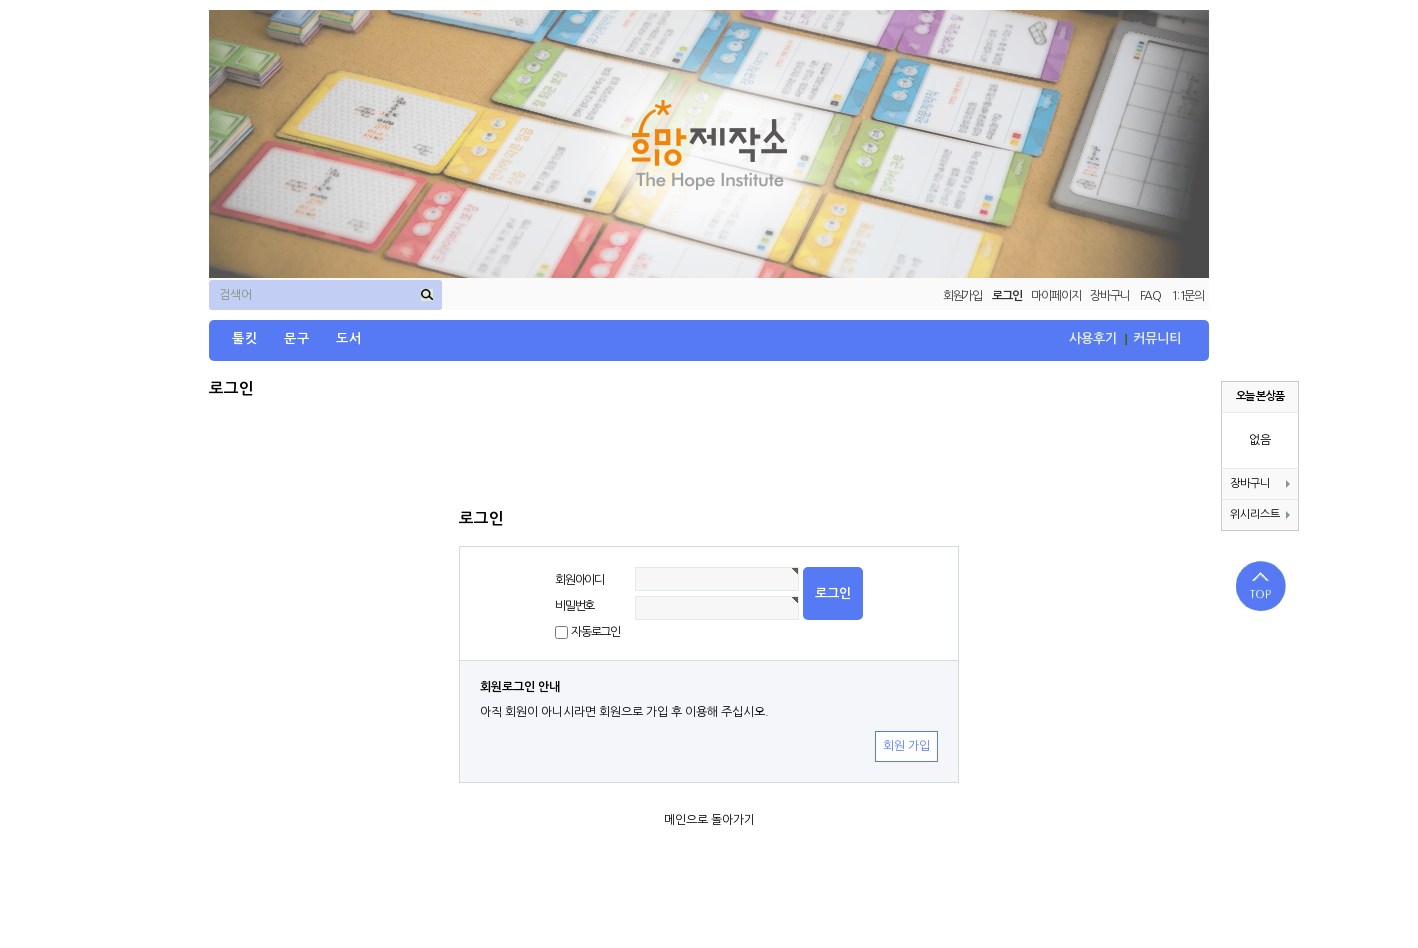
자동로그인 (595, 632)
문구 (297, 338)
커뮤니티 (1157, 338)
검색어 (235, 295)
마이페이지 (1055, 296)
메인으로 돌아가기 (709, 820)
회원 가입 (906, 746)
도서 (349, 338)
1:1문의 (1187, 296)
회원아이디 (579, 580)
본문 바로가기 (0, 0)
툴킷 (245, 338)
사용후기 (1093, 338)
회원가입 (962, 296)
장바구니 (1109, 296)
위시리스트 (1260, 515)
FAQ (1150, 296)
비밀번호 (574, 606)
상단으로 (1261, 586)
